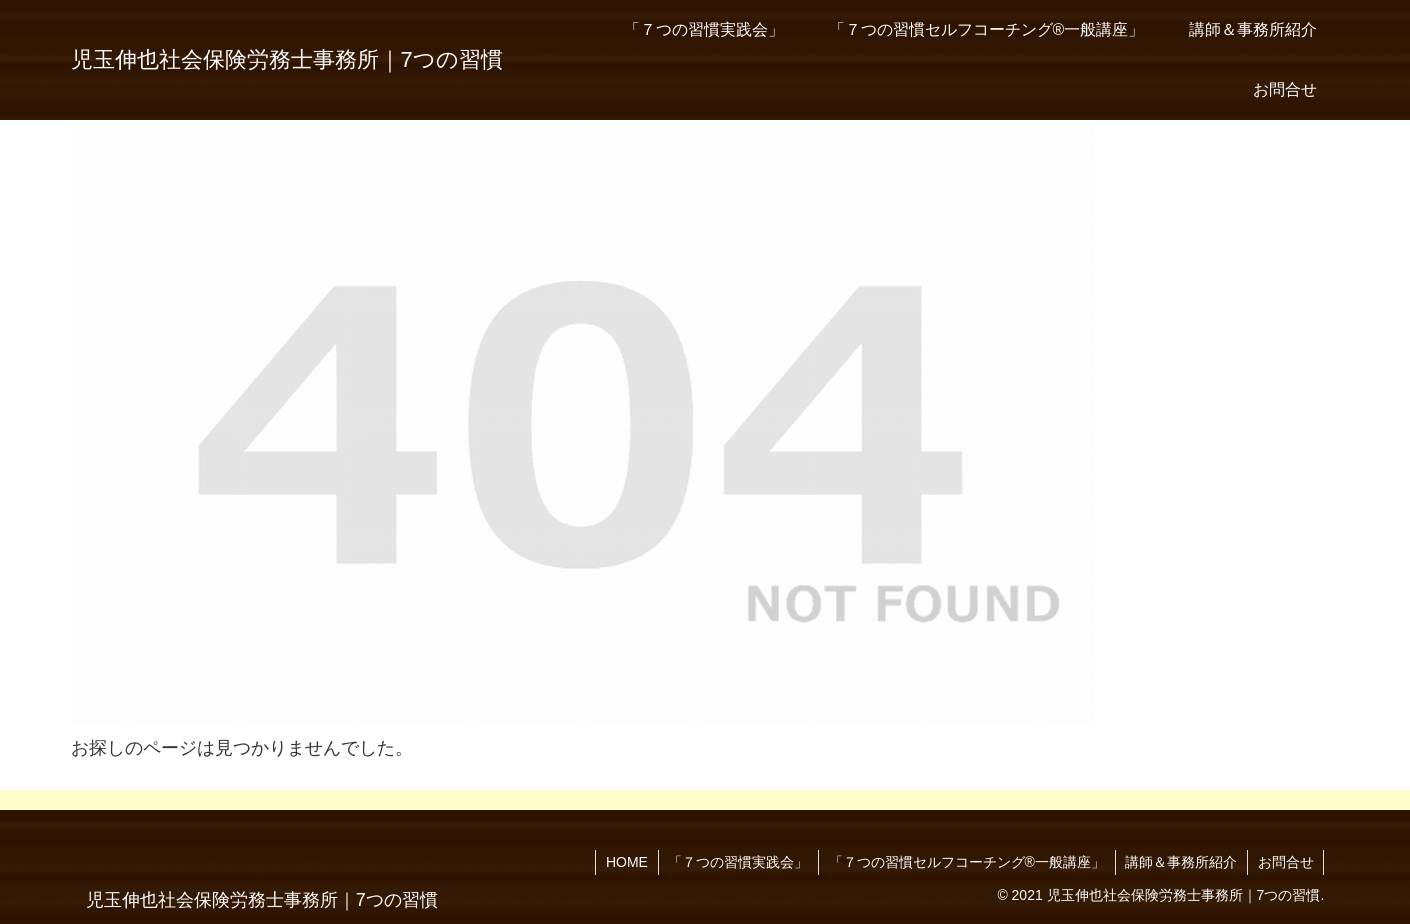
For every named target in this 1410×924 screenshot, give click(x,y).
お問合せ (1285, 862)
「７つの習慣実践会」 (736, 862)
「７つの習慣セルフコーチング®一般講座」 (965, 862)
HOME (624, 862)
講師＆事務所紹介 (1180, 862)
